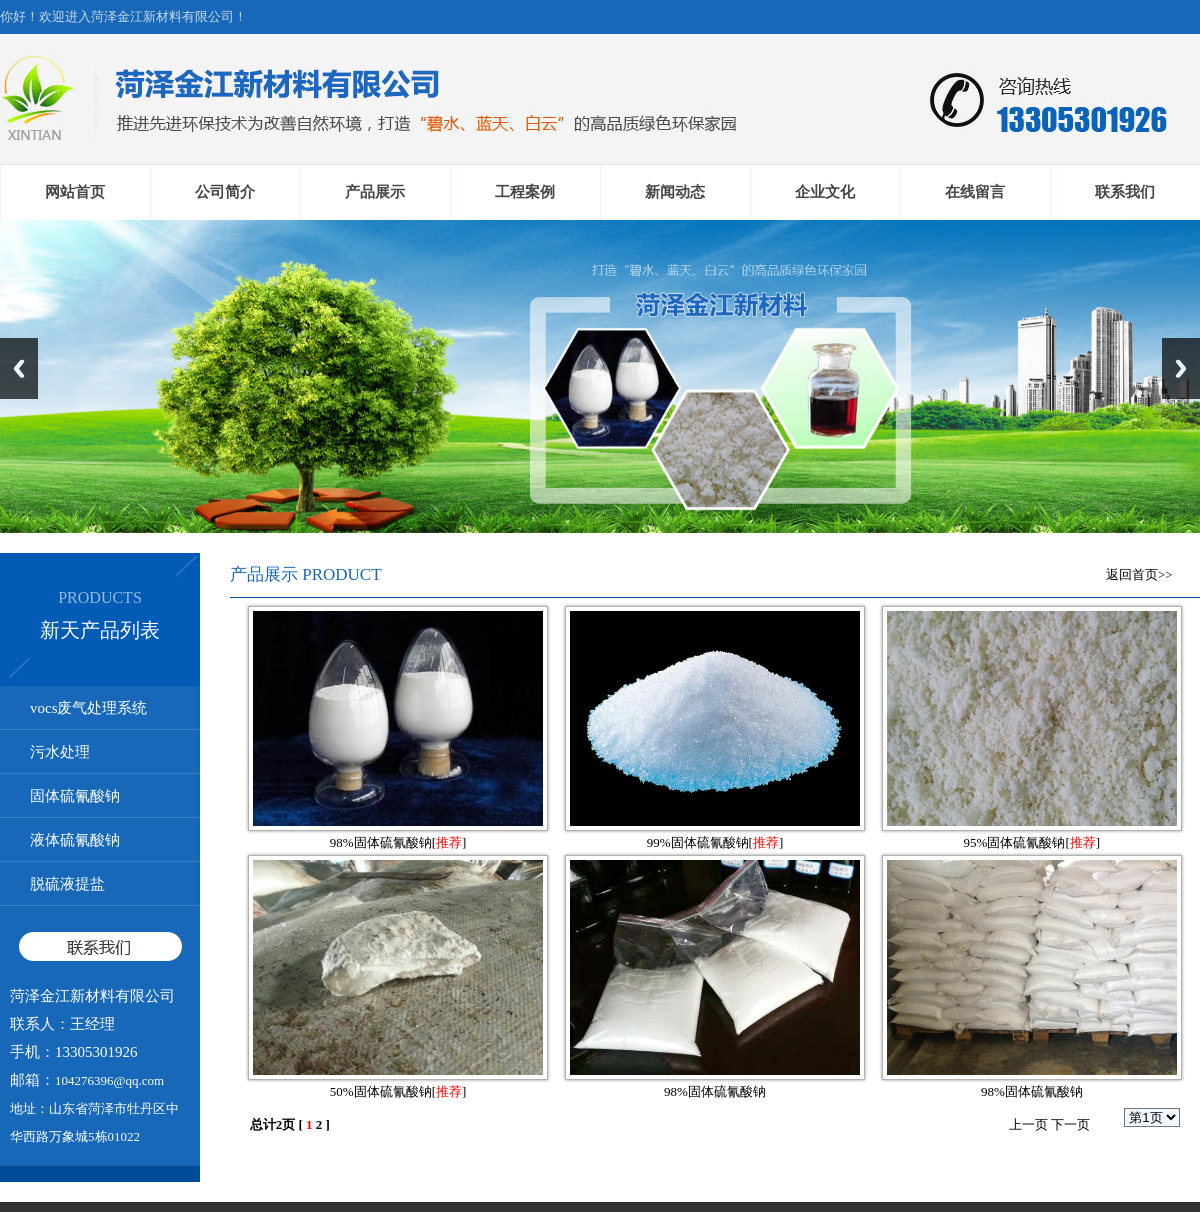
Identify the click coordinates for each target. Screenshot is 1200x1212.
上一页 (1028, 1124)
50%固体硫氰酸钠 (381, 1091)
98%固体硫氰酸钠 (381, 842)
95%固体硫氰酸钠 (1015, 842)
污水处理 (60, 752)
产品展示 (375, 192)
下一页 (1070, 1124)
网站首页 (75, 192)
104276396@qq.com (109, 1080)
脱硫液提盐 (67, 884)
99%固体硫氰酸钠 (698, 842)
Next (1181, 368)
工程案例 (525, 192)
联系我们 (1125, 192)
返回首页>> (1139, 574)
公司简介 (225, 192)
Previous (19, 368)
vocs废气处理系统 (89, 708)
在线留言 (975, 192)
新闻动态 (675, 192)
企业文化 (825, 192)
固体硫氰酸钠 (75, 796)
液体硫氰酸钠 (75, 840)
